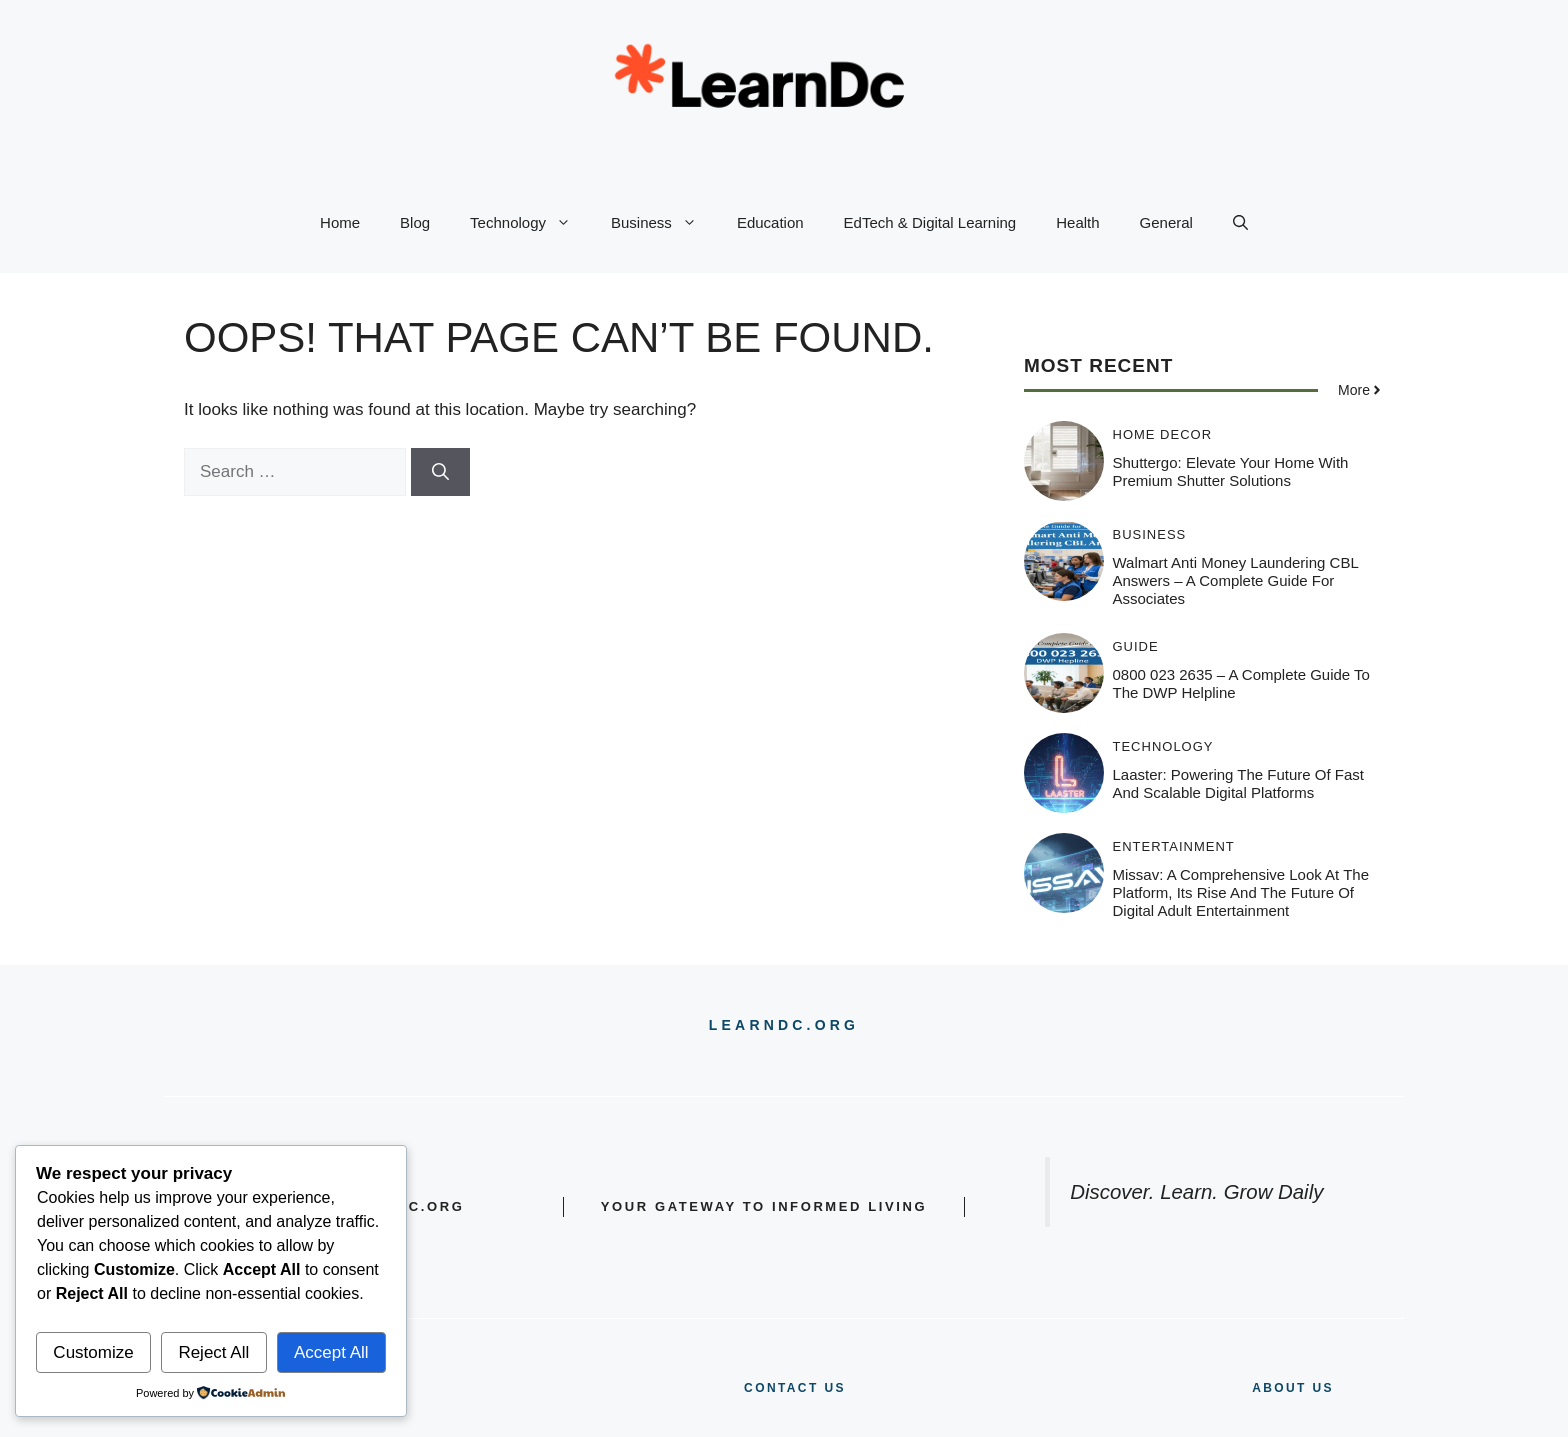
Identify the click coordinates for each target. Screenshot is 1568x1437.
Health (1077, 222)
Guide (1136, 646)
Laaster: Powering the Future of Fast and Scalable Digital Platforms (1239, 783)
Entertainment (1174, 846)
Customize (93, 1352)
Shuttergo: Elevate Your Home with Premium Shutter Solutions (1231, 471)
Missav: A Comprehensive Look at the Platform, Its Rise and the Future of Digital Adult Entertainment (1241, 892)
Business (664, 223)
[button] (1240, 223)
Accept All (331, 1352)
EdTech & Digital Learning (930, 222)
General (1166, 222)
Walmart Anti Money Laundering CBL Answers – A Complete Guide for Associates (1236, 580)
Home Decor (1163, 434)
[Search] (440, 472)
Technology (530, 223)
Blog (415, 222)
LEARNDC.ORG (784, 1025)
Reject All (213, 1352)
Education (770, 222)
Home (340, 222)
